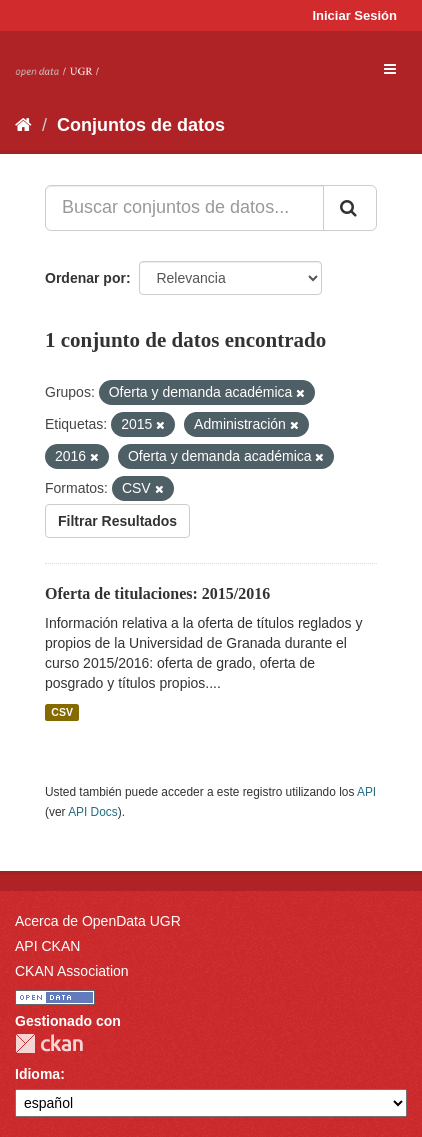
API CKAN (47, 946)
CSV (62, 712)
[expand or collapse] (390, 69)
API (366, 792)
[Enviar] (350, 208)
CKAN (49, 1043)
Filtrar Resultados (117, 521)
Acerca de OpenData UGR (98, 921)
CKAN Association (72, 971)
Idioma (37, 1074)
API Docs (93, 812)
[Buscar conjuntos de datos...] (184, 208)
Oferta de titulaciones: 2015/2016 (157, 593)
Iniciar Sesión (354, 15)
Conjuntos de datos (141, 125)
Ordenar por (85, 278)
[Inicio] (23, 125)
